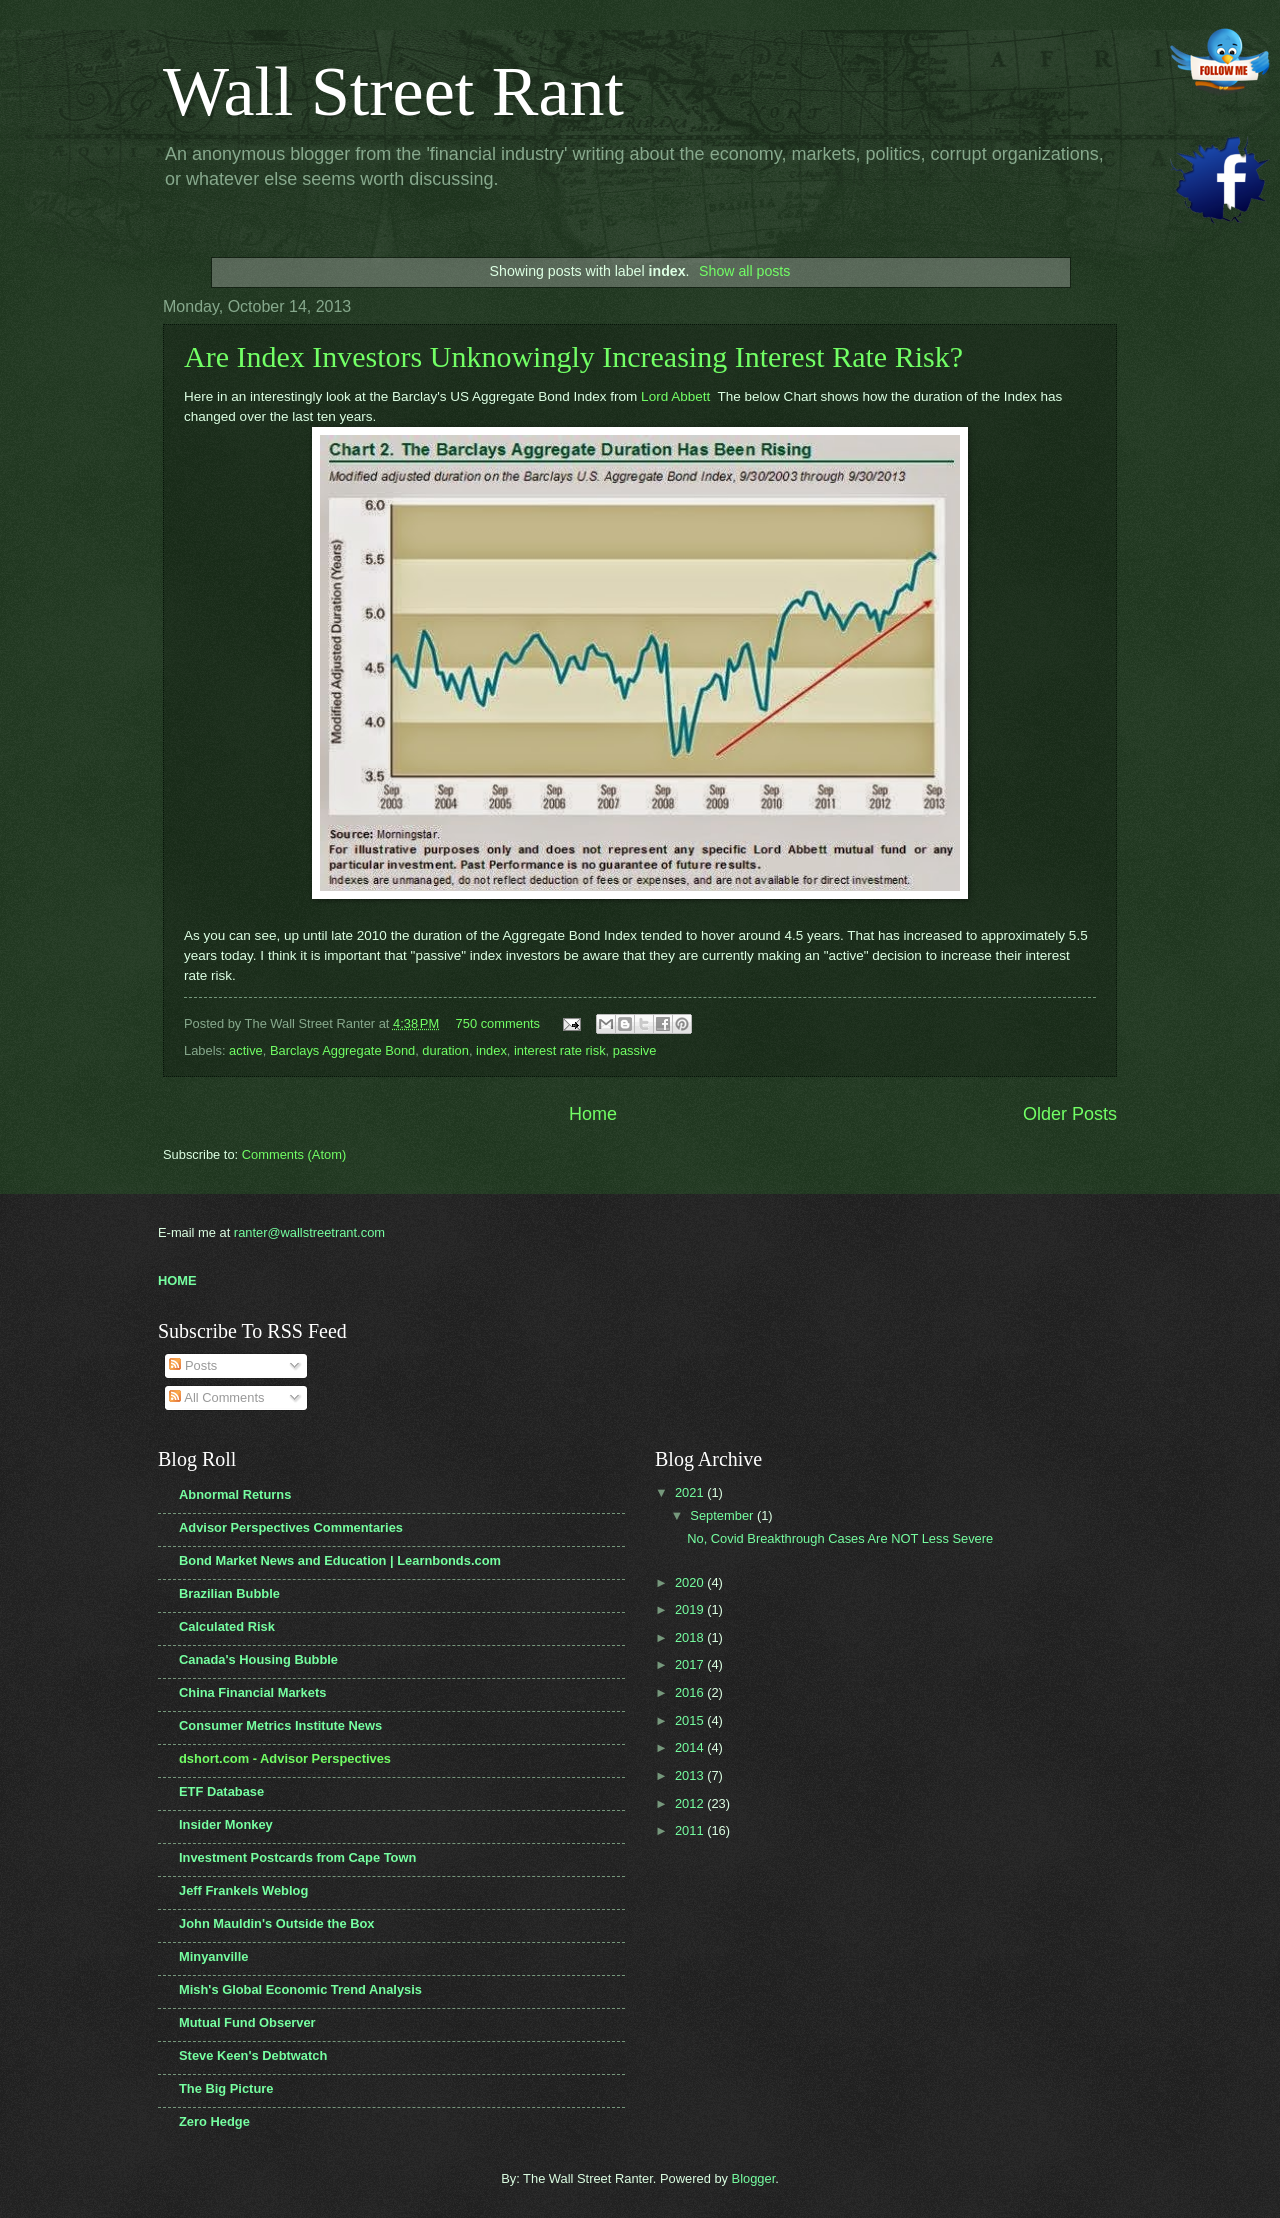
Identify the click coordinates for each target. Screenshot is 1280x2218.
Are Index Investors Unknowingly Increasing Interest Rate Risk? (573, 356)
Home (593, 1114)
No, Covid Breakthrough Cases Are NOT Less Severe (840, 1538)
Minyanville (213, 1956)
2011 (691, 1830)
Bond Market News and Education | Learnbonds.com (340, 1560)
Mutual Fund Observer (247, 2022)
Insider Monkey (226, 1824)
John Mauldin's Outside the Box (276, 1923)
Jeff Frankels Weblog (243, 1890)
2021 (691, 1492)
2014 (691, 1747)
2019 (691, 1609)
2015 (691, 1720)
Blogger (754, 2178)
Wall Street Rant (393, 91)
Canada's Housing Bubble (258, 1659)
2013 (691, 1775)
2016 (691, 1692)
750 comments (498, 1023)
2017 (691, 1664)
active (246, 1050)
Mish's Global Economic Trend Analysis (300, 1989)
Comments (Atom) (294, 1154)
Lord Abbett (677, 396)
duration (445, 1050)
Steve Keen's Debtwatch (253, 2055)
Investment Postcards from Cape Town (297, 1857)
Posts (193, 1365)
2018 (691, 1637)
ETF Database (221, 1791)
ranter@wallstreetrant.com (309, 1232)
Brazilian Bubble (229, 1593)
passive (635, 1050)
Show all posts (744, 271)
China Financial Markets (252, 1692)
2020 (691, 1582)
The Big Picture (226, 2088)
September (723, 1515)
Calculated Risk (227, 1626)
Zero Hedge (214, 2121)
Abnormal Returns (235, 1494)
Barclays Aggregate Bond (342, 1050)
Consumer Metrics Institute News (280, 1725)
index (491, 1050)
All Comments (216, 1397)
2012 (691, 1803)
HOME (177, 1280)
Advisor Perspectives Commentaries (291, 1527)
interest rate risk (560, 1050)
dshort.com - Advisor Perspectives (285, 1758)
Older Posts (1070, 1114)
